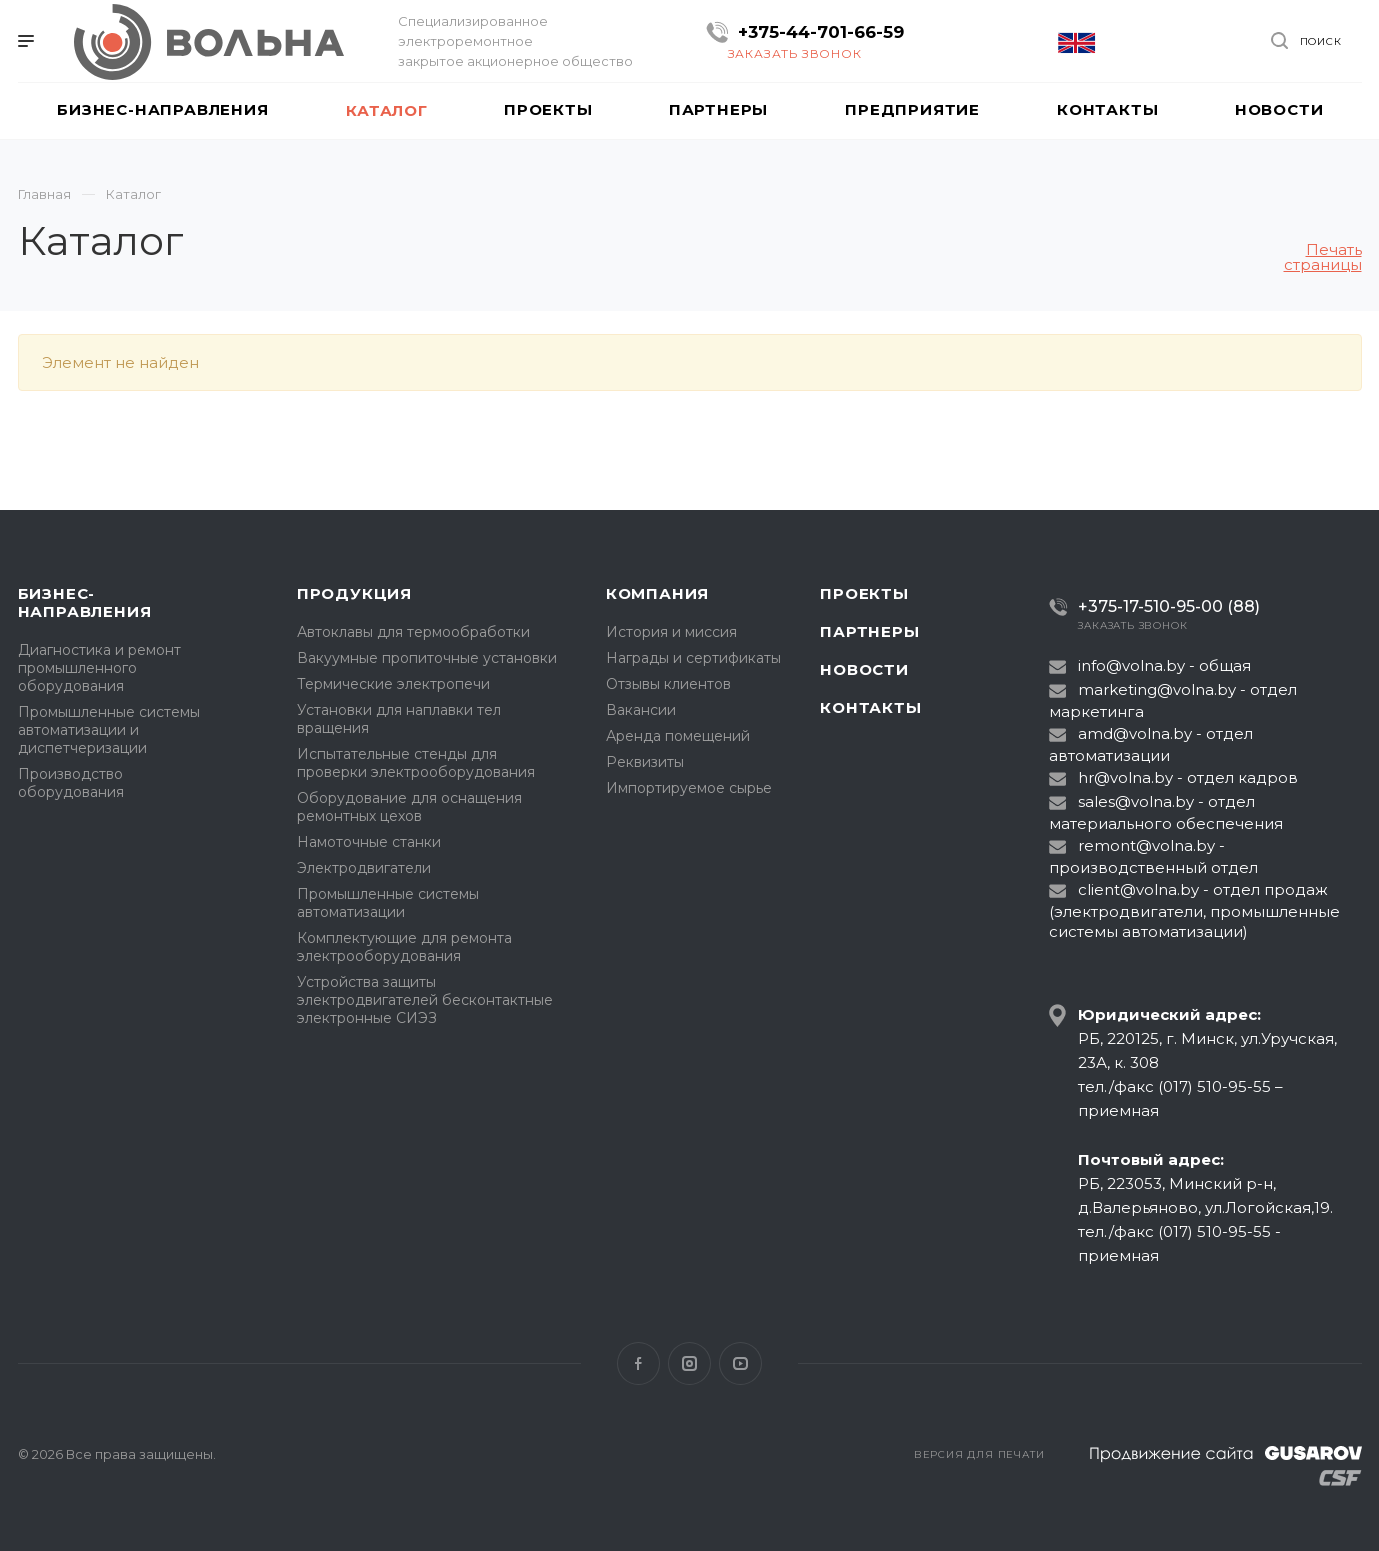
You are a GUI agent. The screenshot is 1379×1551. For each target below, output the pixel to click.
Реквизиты (645, 762)
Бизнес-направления (85, 602)
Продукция (354, 593)
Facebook (638, 1363)
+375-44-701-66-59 (821, 32)
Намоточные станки (369, 842)
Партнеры (869, 631)
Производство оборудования (71, 783)
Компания (657, 593)
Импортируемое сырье (689, 788)
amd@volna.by (1135, 733)
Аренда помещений (678, 736)
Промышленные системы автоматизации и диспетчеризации (109, 730)
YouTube (740, 1363)
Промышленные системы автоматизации (388, 903)
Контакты (870, 707)
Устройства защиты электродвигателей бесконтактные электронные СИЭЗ (425, 1000)
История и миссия (671, 632)
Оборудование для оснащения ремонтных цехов (409, 807)
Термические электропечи (393, 684)
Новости (864, 669)
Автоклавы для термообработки (413, 632)
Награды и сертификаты (693, 658)
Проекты (864, 593)
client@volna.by (1138, 889)
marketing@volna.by (1157, 689)
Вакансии (641, 710)
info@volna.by (1131, 665)
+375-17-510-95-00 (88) (1169, 606)
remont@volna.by (1146, 845)
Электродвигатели (364, 868)
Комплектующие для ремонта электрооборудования (404, 947)
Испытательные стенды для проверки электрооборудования (416, 763)
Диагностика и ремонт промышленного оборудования (99, 668)
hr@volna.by (1125, 777)
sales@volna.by (1136, 801)
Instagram (689, 1363)
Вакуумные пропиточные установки (427, 658)
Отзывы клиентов (668, 684)
